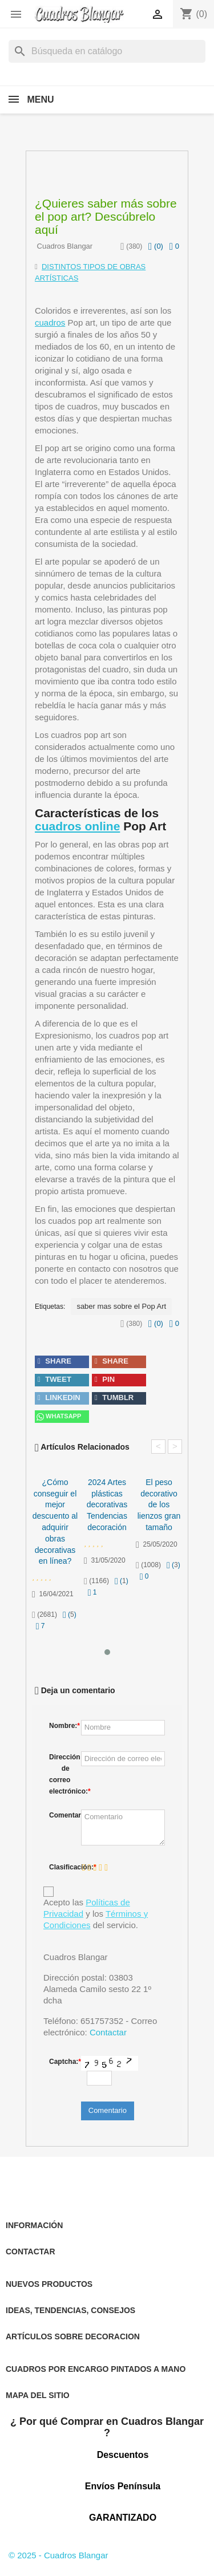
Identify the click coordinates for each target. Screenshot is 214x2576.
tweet (54, 1379)
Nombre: (62, 1726)
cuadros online (77, 826)
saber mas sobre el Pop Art (121, 1306)
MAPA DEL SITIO (38, 2395)
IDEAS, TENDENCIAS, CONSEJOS (70, 2310)
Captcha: (62, 2062)
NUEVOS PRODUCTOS (49, 2284)
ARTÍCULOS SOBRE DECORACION (73, 2336)
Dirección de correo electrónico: (62, 1774)
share (54, 1361)
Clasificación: (62, 1867)
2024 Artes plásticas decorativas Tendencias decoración (107, 1505)
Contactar (108, 2032)
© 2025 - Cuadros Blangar (58, 2555)
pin (105, 1379)
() (155, 246)
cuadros (50, 322)
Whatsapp (58, 1417)
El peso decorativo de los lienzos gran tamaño (159, 1505)
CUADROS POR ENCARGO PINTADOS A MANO (95, 2369)
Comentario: (62, 1815)
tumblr (114, 1397)
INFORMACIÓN (34, 2225)
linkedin (59, 1397)
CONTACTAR (30, 2251)
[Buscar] (107, 51)
